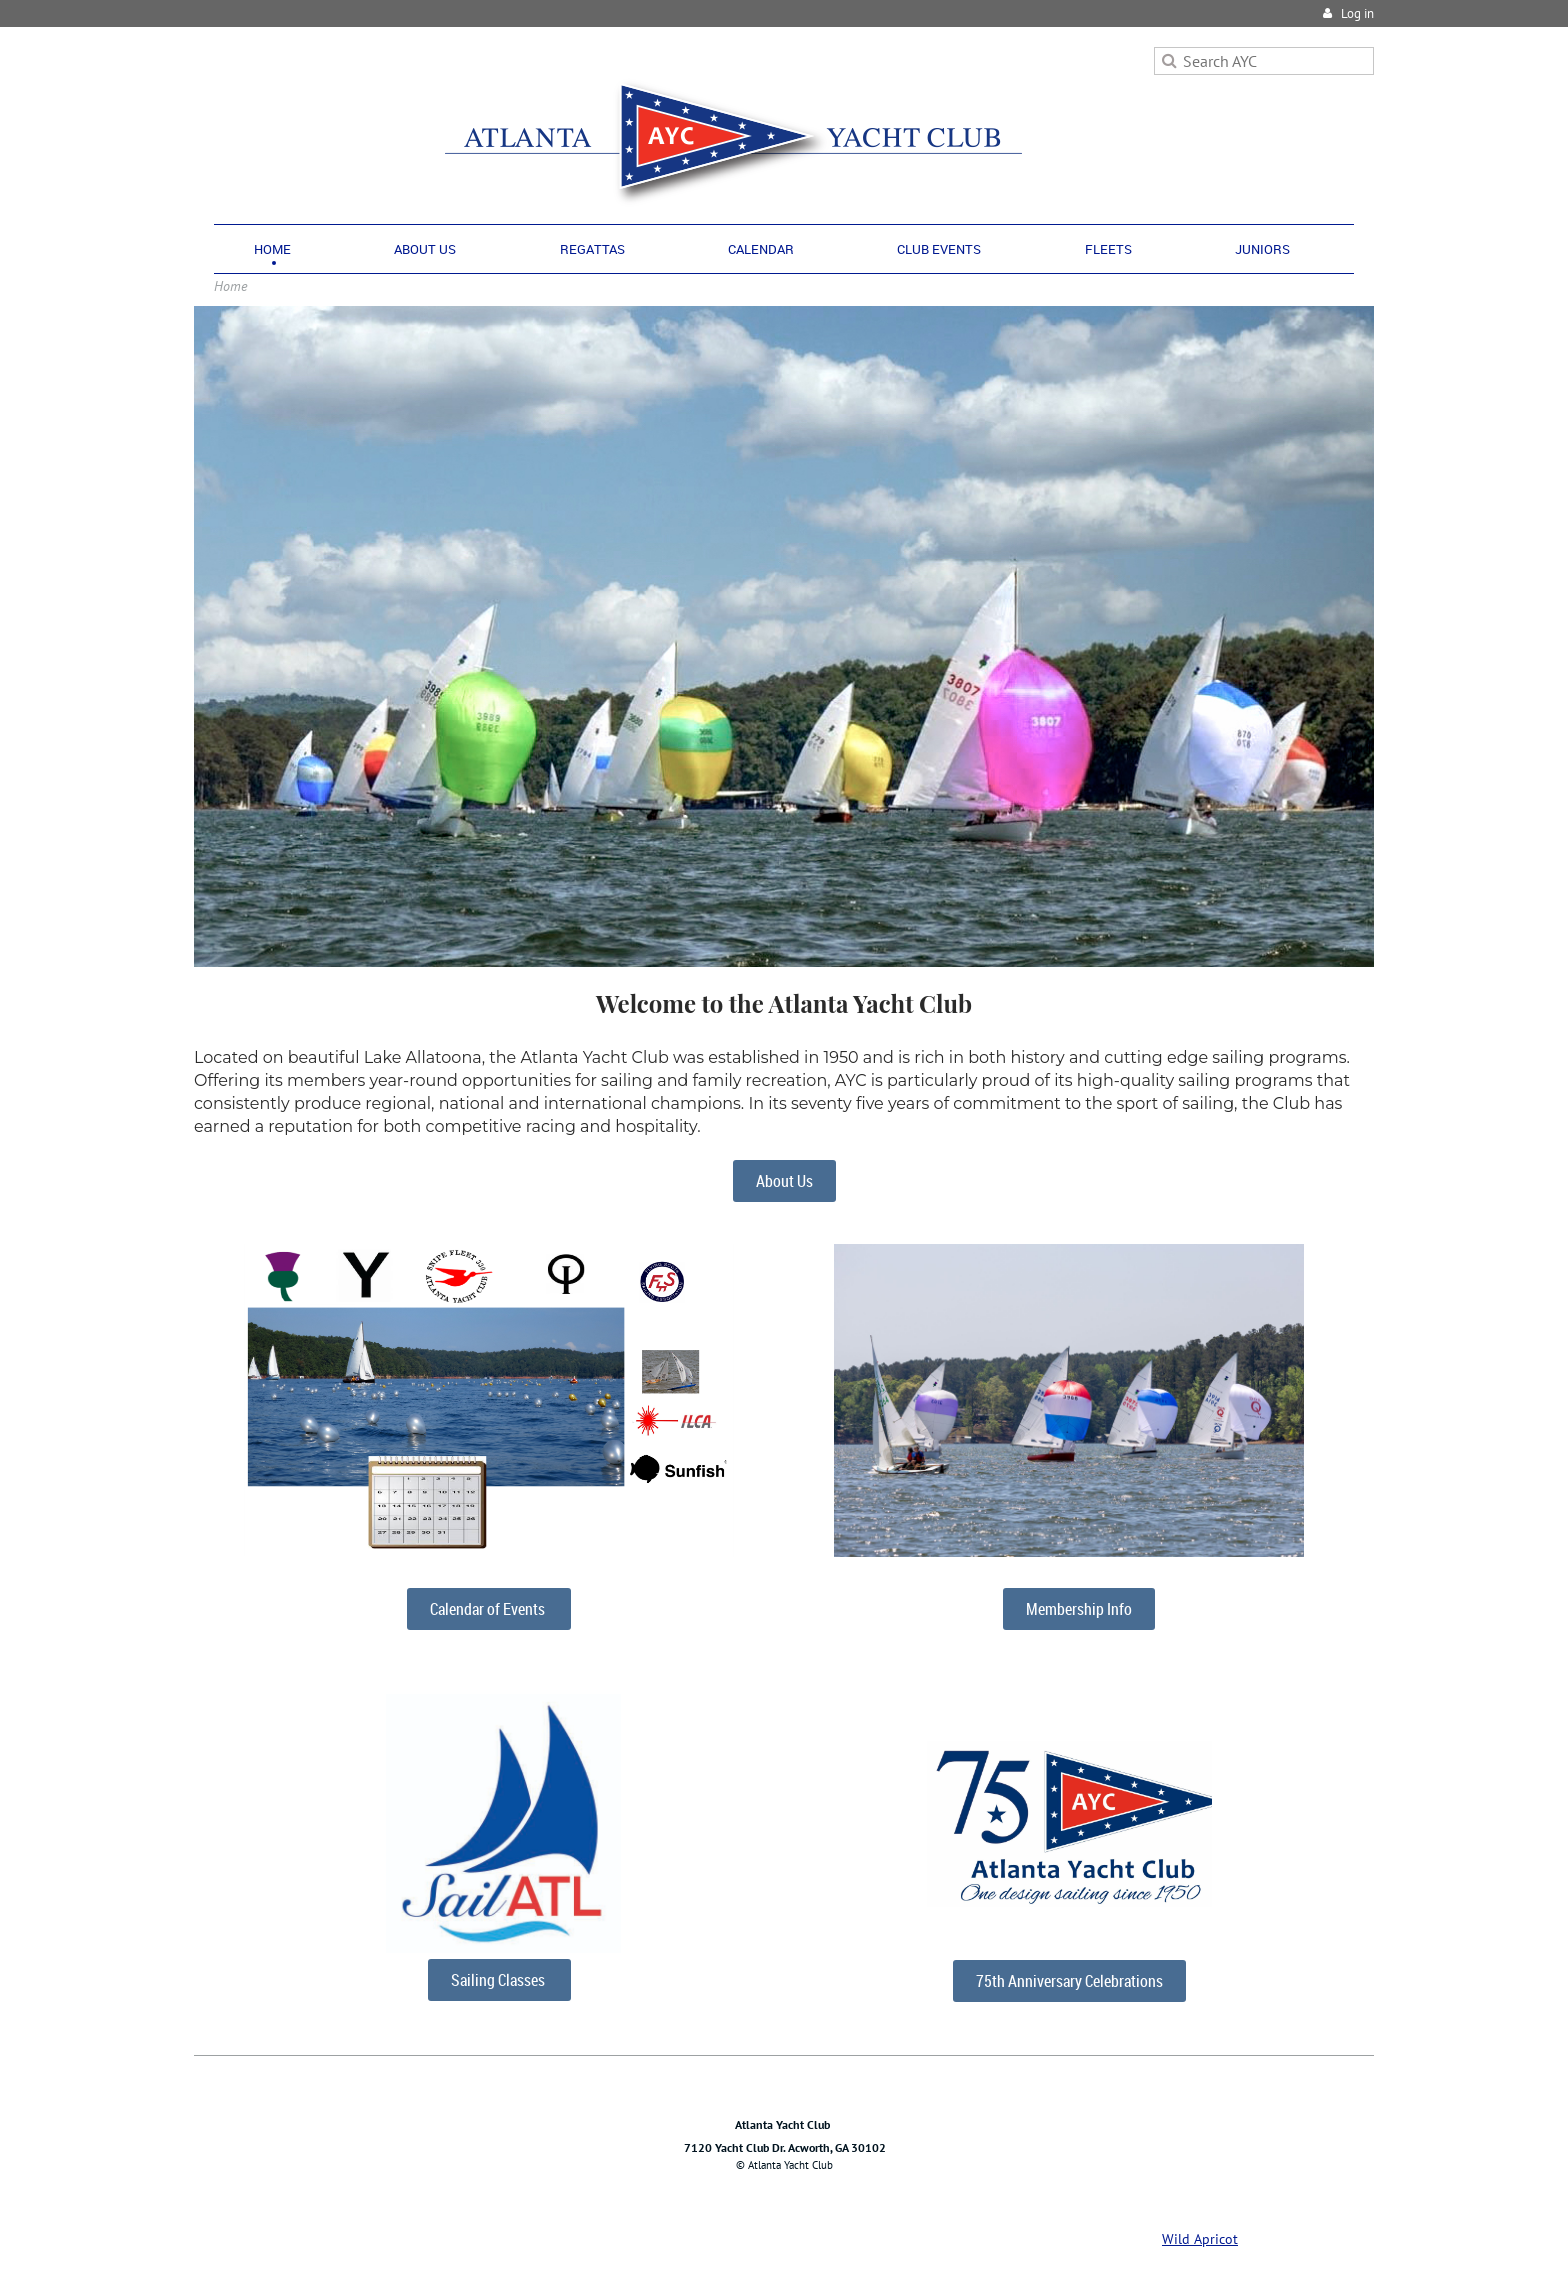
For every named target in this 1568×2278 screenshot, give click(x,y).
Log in (1357, 13)
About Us (784, 1181)
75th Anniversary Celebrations (1069, 1981)
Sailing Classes (499, 1980)
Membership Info (1079, 1609)
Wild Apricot (1200, 2239)
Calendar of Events (489, 1609)
